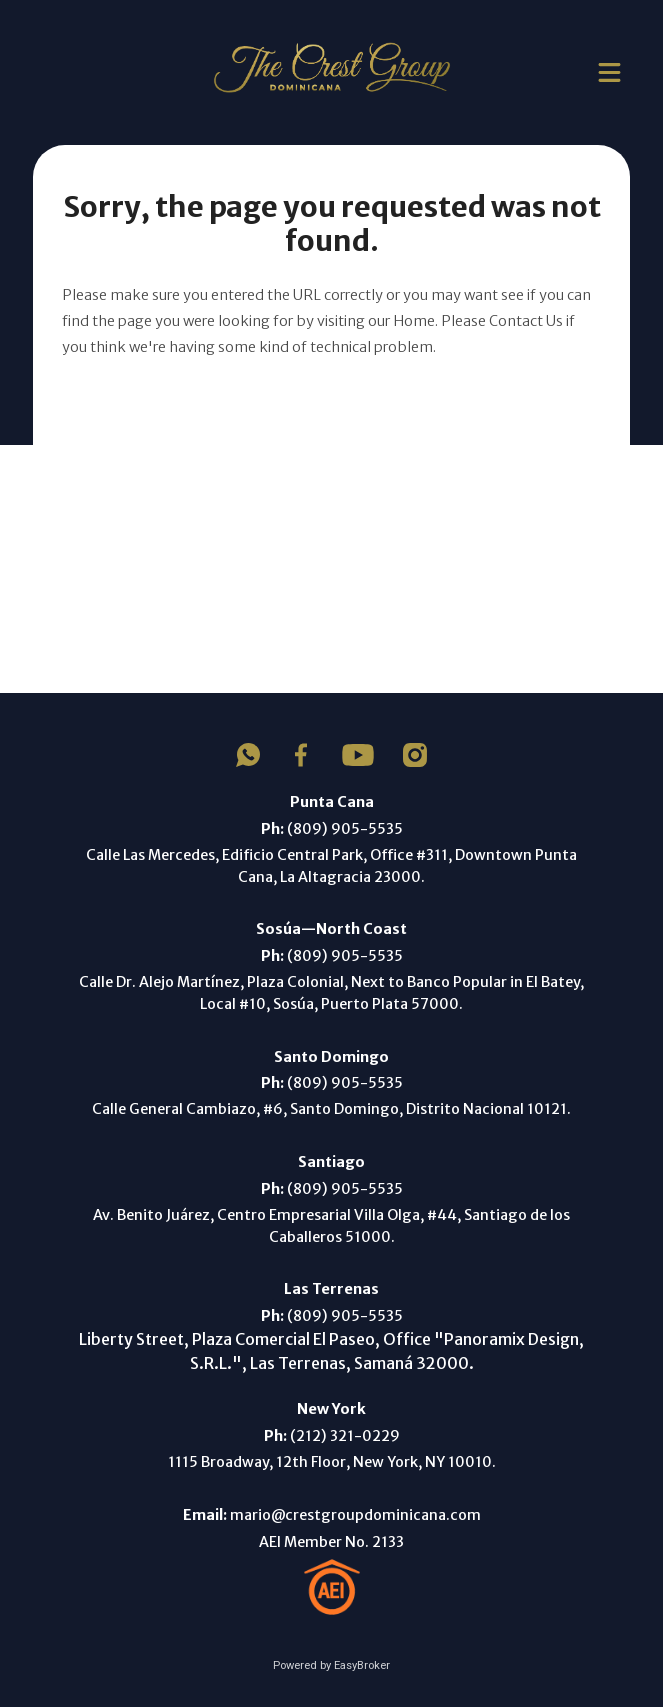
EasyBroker (362, 1665)
